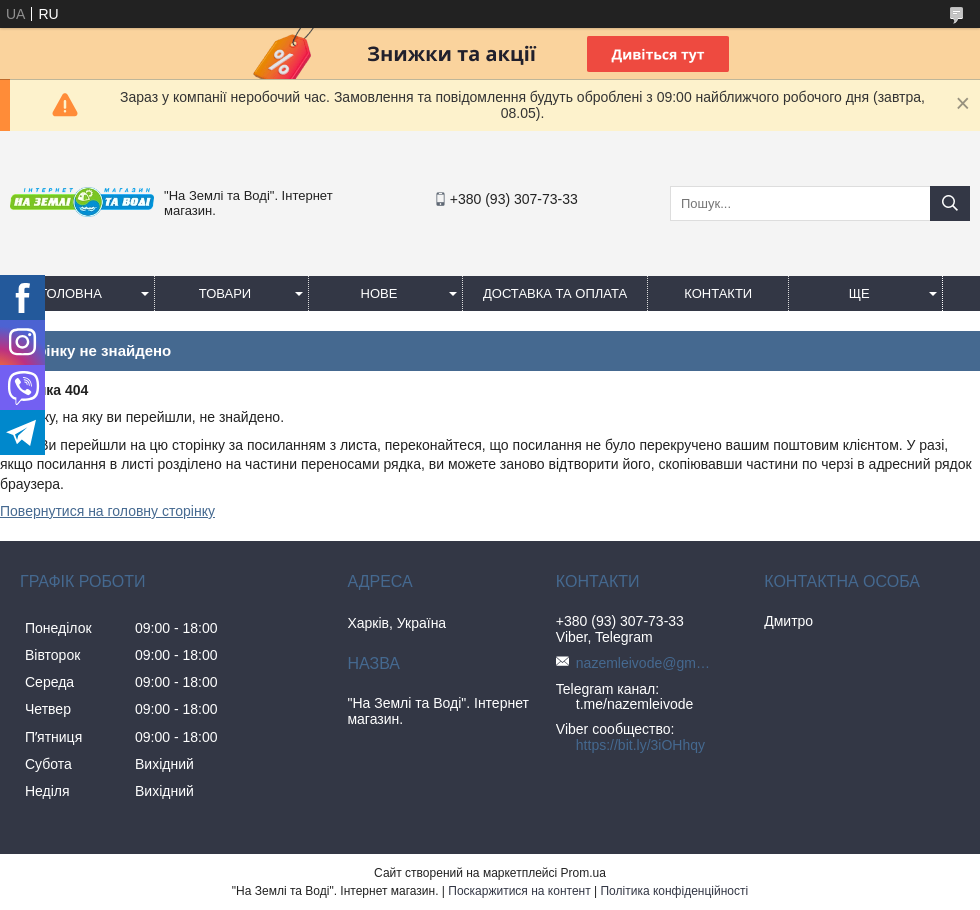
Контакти (718, 293)
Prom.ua (583, 873)
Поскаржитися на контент (519, 891)
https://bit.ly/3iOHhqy (640, 745)
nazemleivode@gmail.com (646, 663)
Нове (379, 293)
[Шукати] (950, 203)
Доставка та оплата (555, 293)
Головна (71, 293)
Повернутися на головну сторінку (107, 511)
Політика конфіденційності (674, 891)
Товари (225, 293)
